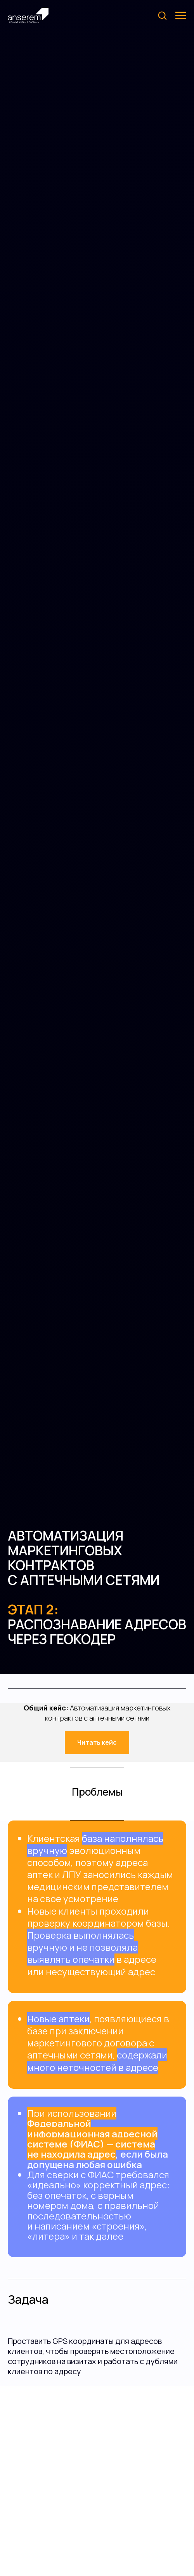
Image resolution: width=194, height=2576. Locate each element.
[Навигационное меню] (180, 15)
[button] (162, 15)
